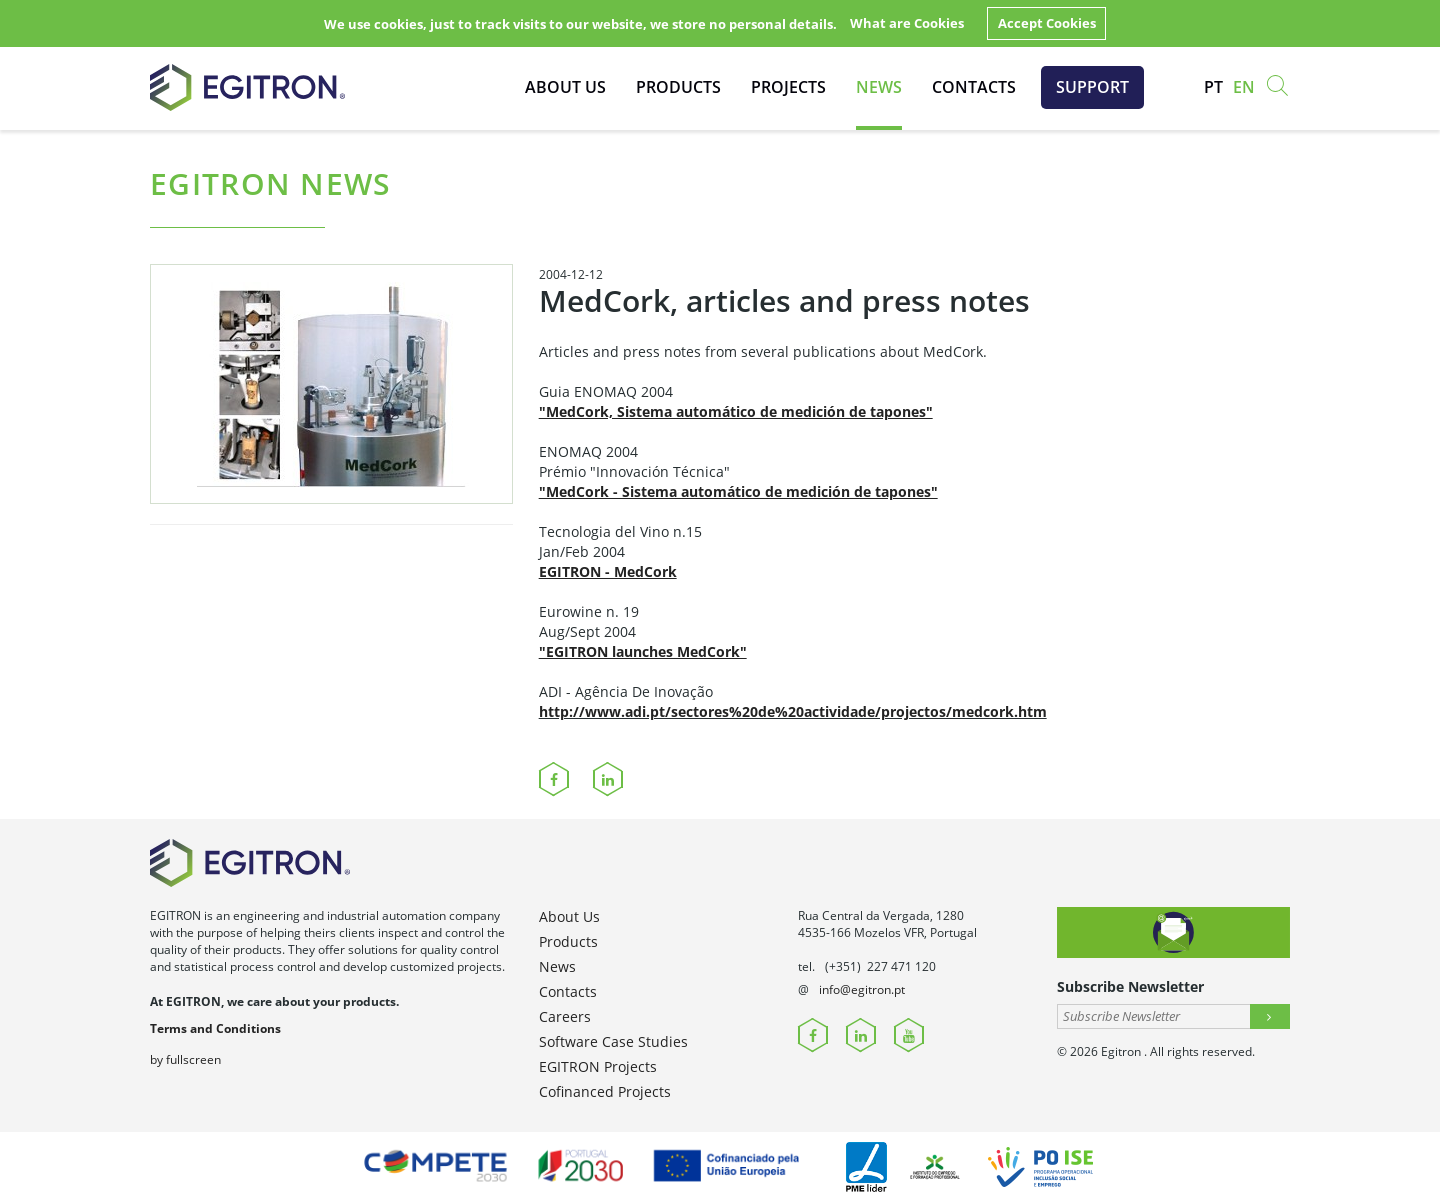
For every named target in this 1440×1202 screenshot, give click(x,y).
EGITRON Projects (598, 1066)
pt (1213, 87)
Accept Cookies (1047, 23)
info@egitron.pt (862, 989)
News (879, 87)
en (1244, 87)
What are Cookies (907, 23)
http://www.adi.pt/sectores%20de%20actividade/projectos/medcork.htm (793, 711)
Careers (565, 1016)
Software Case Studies (613, 1041)
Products (678, 87)
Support (1092, 87)
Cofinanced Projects (605, 1091)
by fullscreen (185, 1059)
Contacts (974, 87)
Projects (788, 87)
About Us (565, 87)
